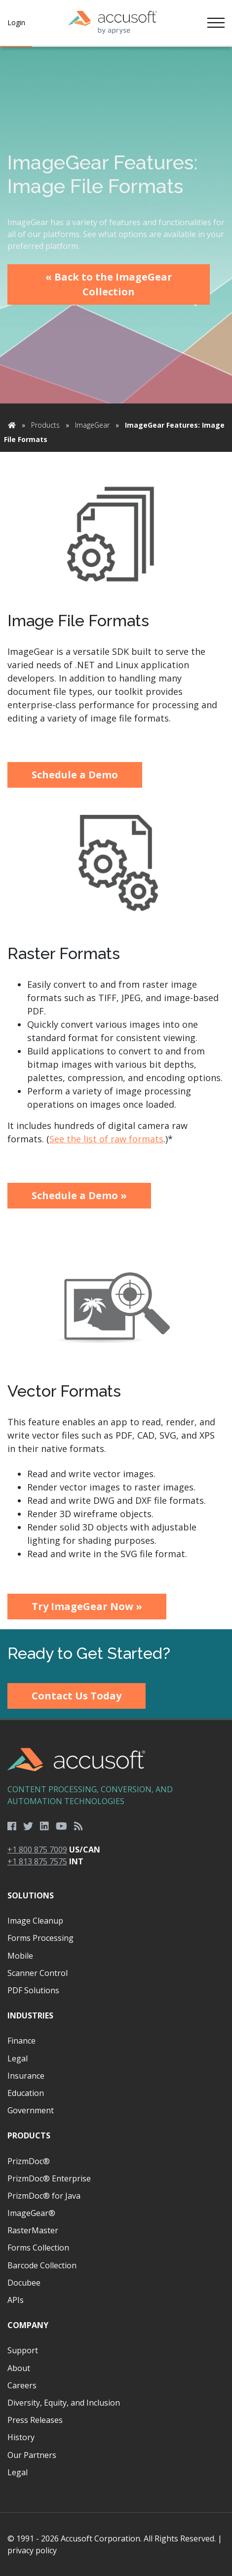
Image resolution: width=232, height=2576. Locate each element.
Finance (21, 2040)
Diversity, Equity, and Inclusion (63, 2402)
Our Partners (31, 2455)
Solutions (30, 1895)
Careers (22, 2385)
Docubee (23, 2282)
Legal (17, 2058)
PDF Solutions (33, 1990)
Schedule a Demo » (79, 1195)
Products (45, 425)
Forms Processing (40, 1937)
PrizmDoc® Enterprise (49, 2178)
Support (22, 2350)
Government (30, 2110)
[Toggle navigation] (216, 23)
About (18, 2368)
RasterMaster (32, 2230)
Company (27, 2325)
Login (16, 22)
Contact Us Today (76, 1695)
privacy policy (32, 2550)
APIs (15, 2299)
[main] (116, 838)
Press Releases (35, 2420)
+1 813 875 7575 (37, 1861)
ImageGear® (31, 2213)
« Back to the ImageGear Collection (108, 284)
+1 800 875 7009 (37, 1849)
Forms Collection (38, 2247)
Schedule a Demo (75, 774)
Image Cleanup (35, 1920)
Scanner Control (37, 1973)
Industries (30, 2015)
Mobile (20, 1955)
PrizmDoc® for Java (43, 2195)
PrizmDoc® (28, 2161)
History (21, 2437)
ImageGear (92, 425)
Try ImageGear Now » (87, 1606)
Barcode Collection (42, 2265)
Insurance (25, 2075)
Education (25, 2093)
